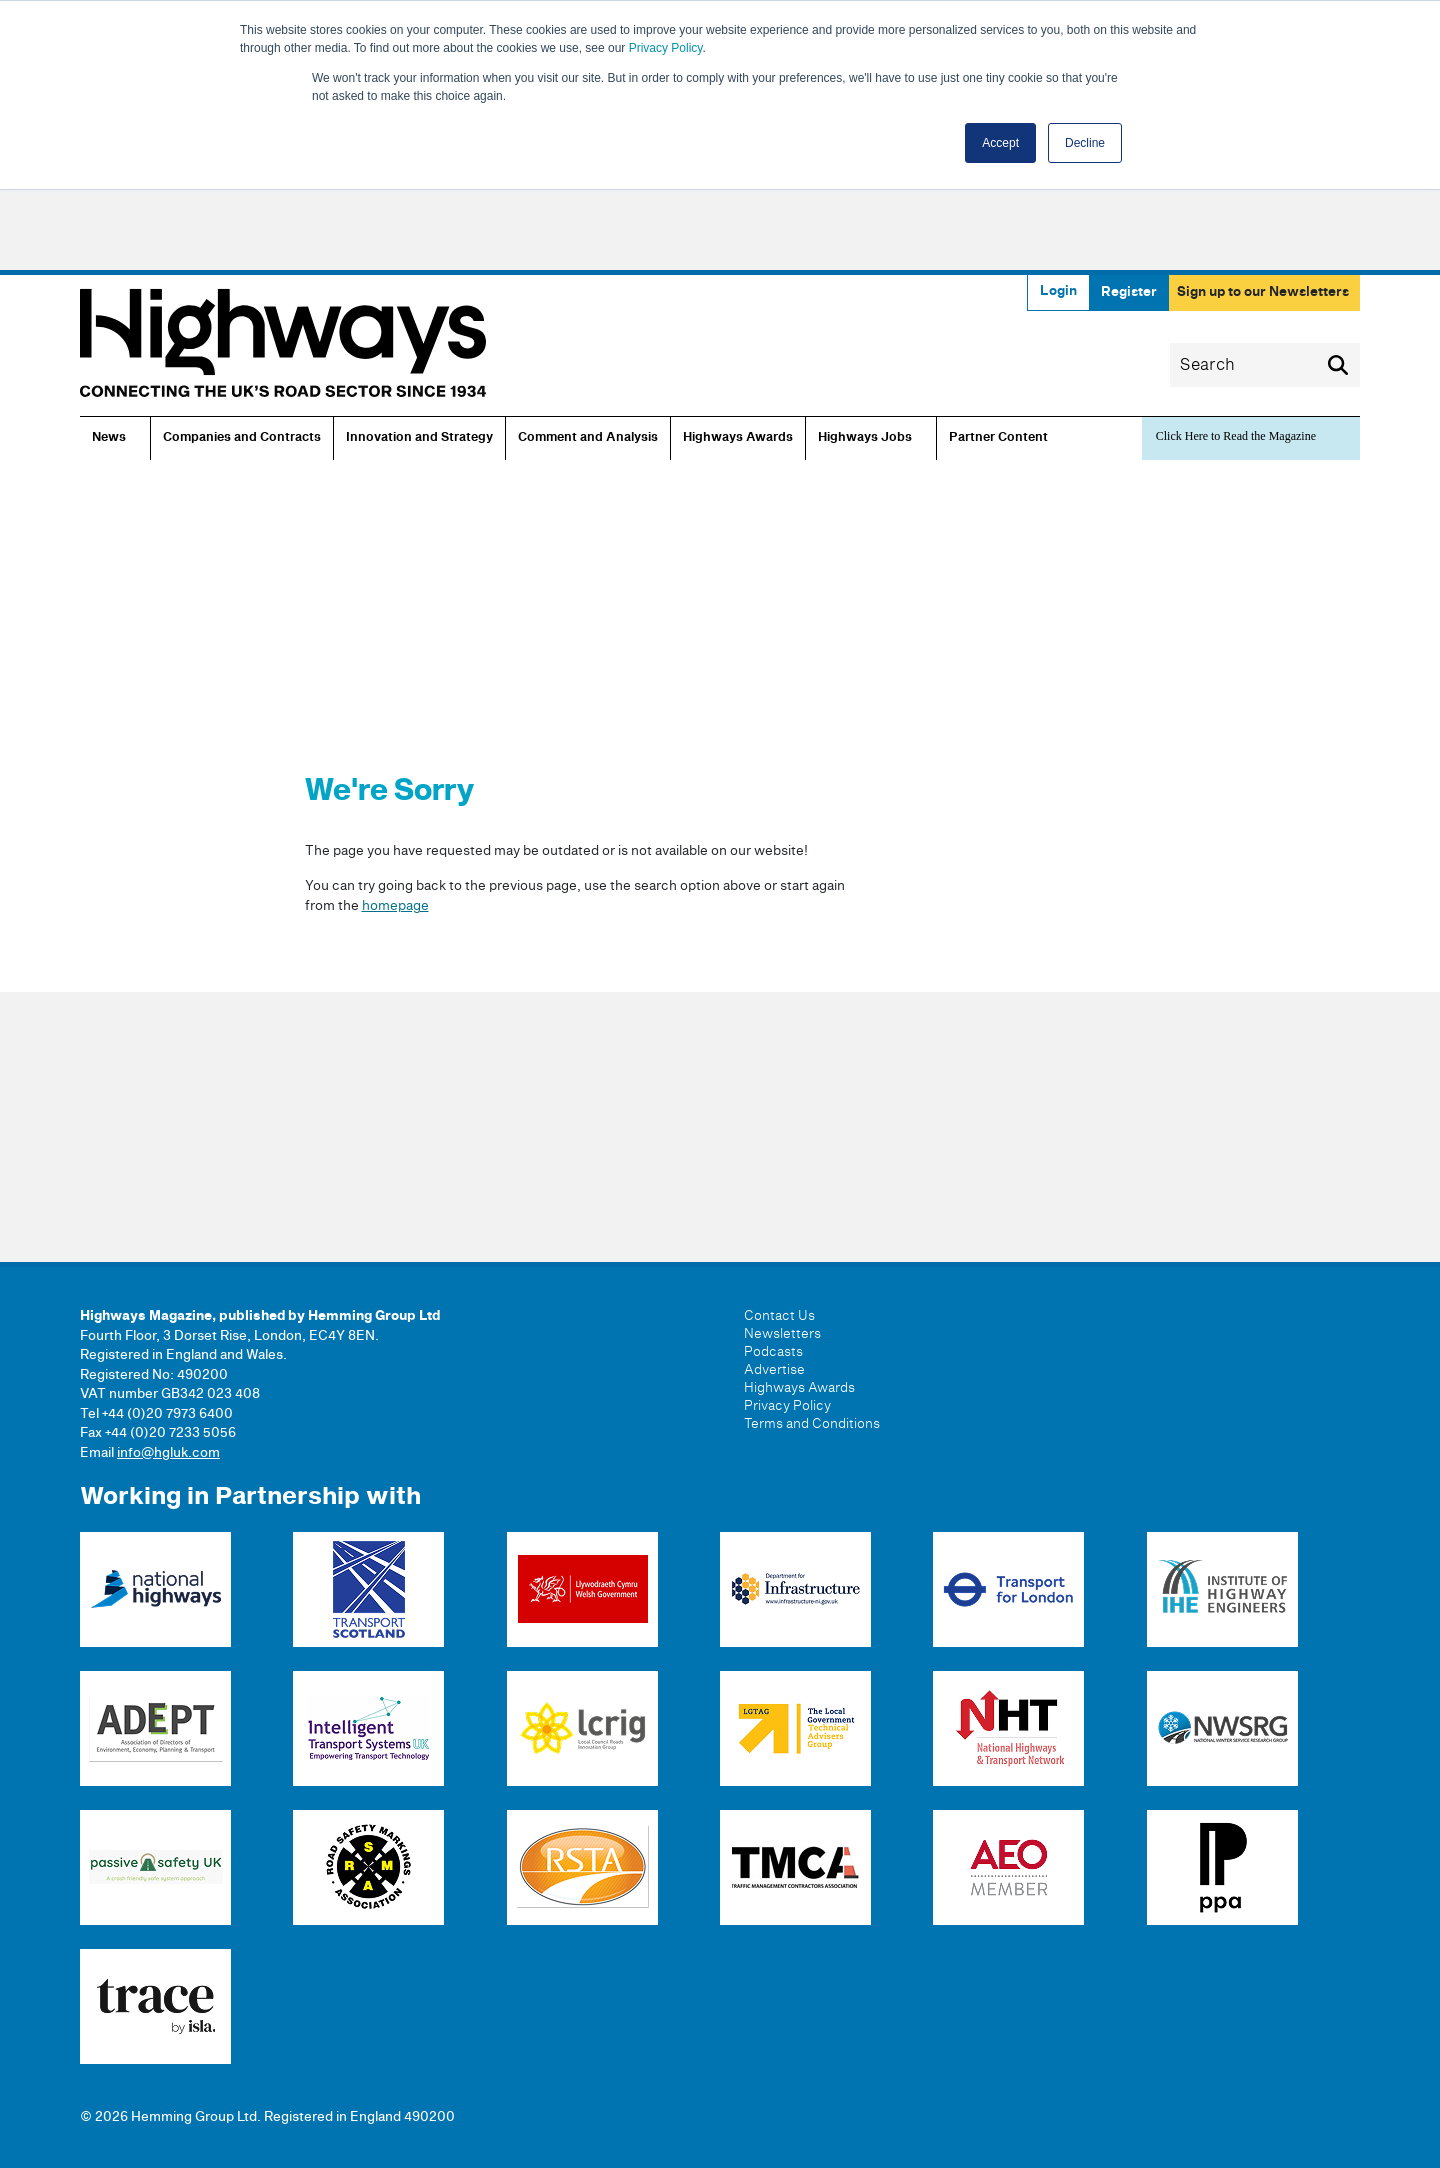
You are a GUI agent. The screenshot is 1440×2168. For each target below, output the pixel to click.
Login (1058, 291)
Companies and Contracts (242, 438)
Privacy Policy (666, 48)
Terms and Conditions (812, 1424)
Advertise (774, 1370)
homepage (395, 906)
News (109, 438)
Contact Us (779, 1316)
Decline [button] (1085, 143)
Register (1129, 292)
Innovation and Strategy (419, 438)
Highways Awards (738, 438)
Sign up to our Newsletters (1263, 292)
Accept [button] (1000, 143)
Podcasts (773, 1352)
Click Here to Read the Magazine (1236, 436)
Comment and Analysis (588, 438)
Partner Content (998, 438)
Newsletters (782, 1334)
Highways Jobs (865, 438)
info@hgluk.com (168, 1453)
